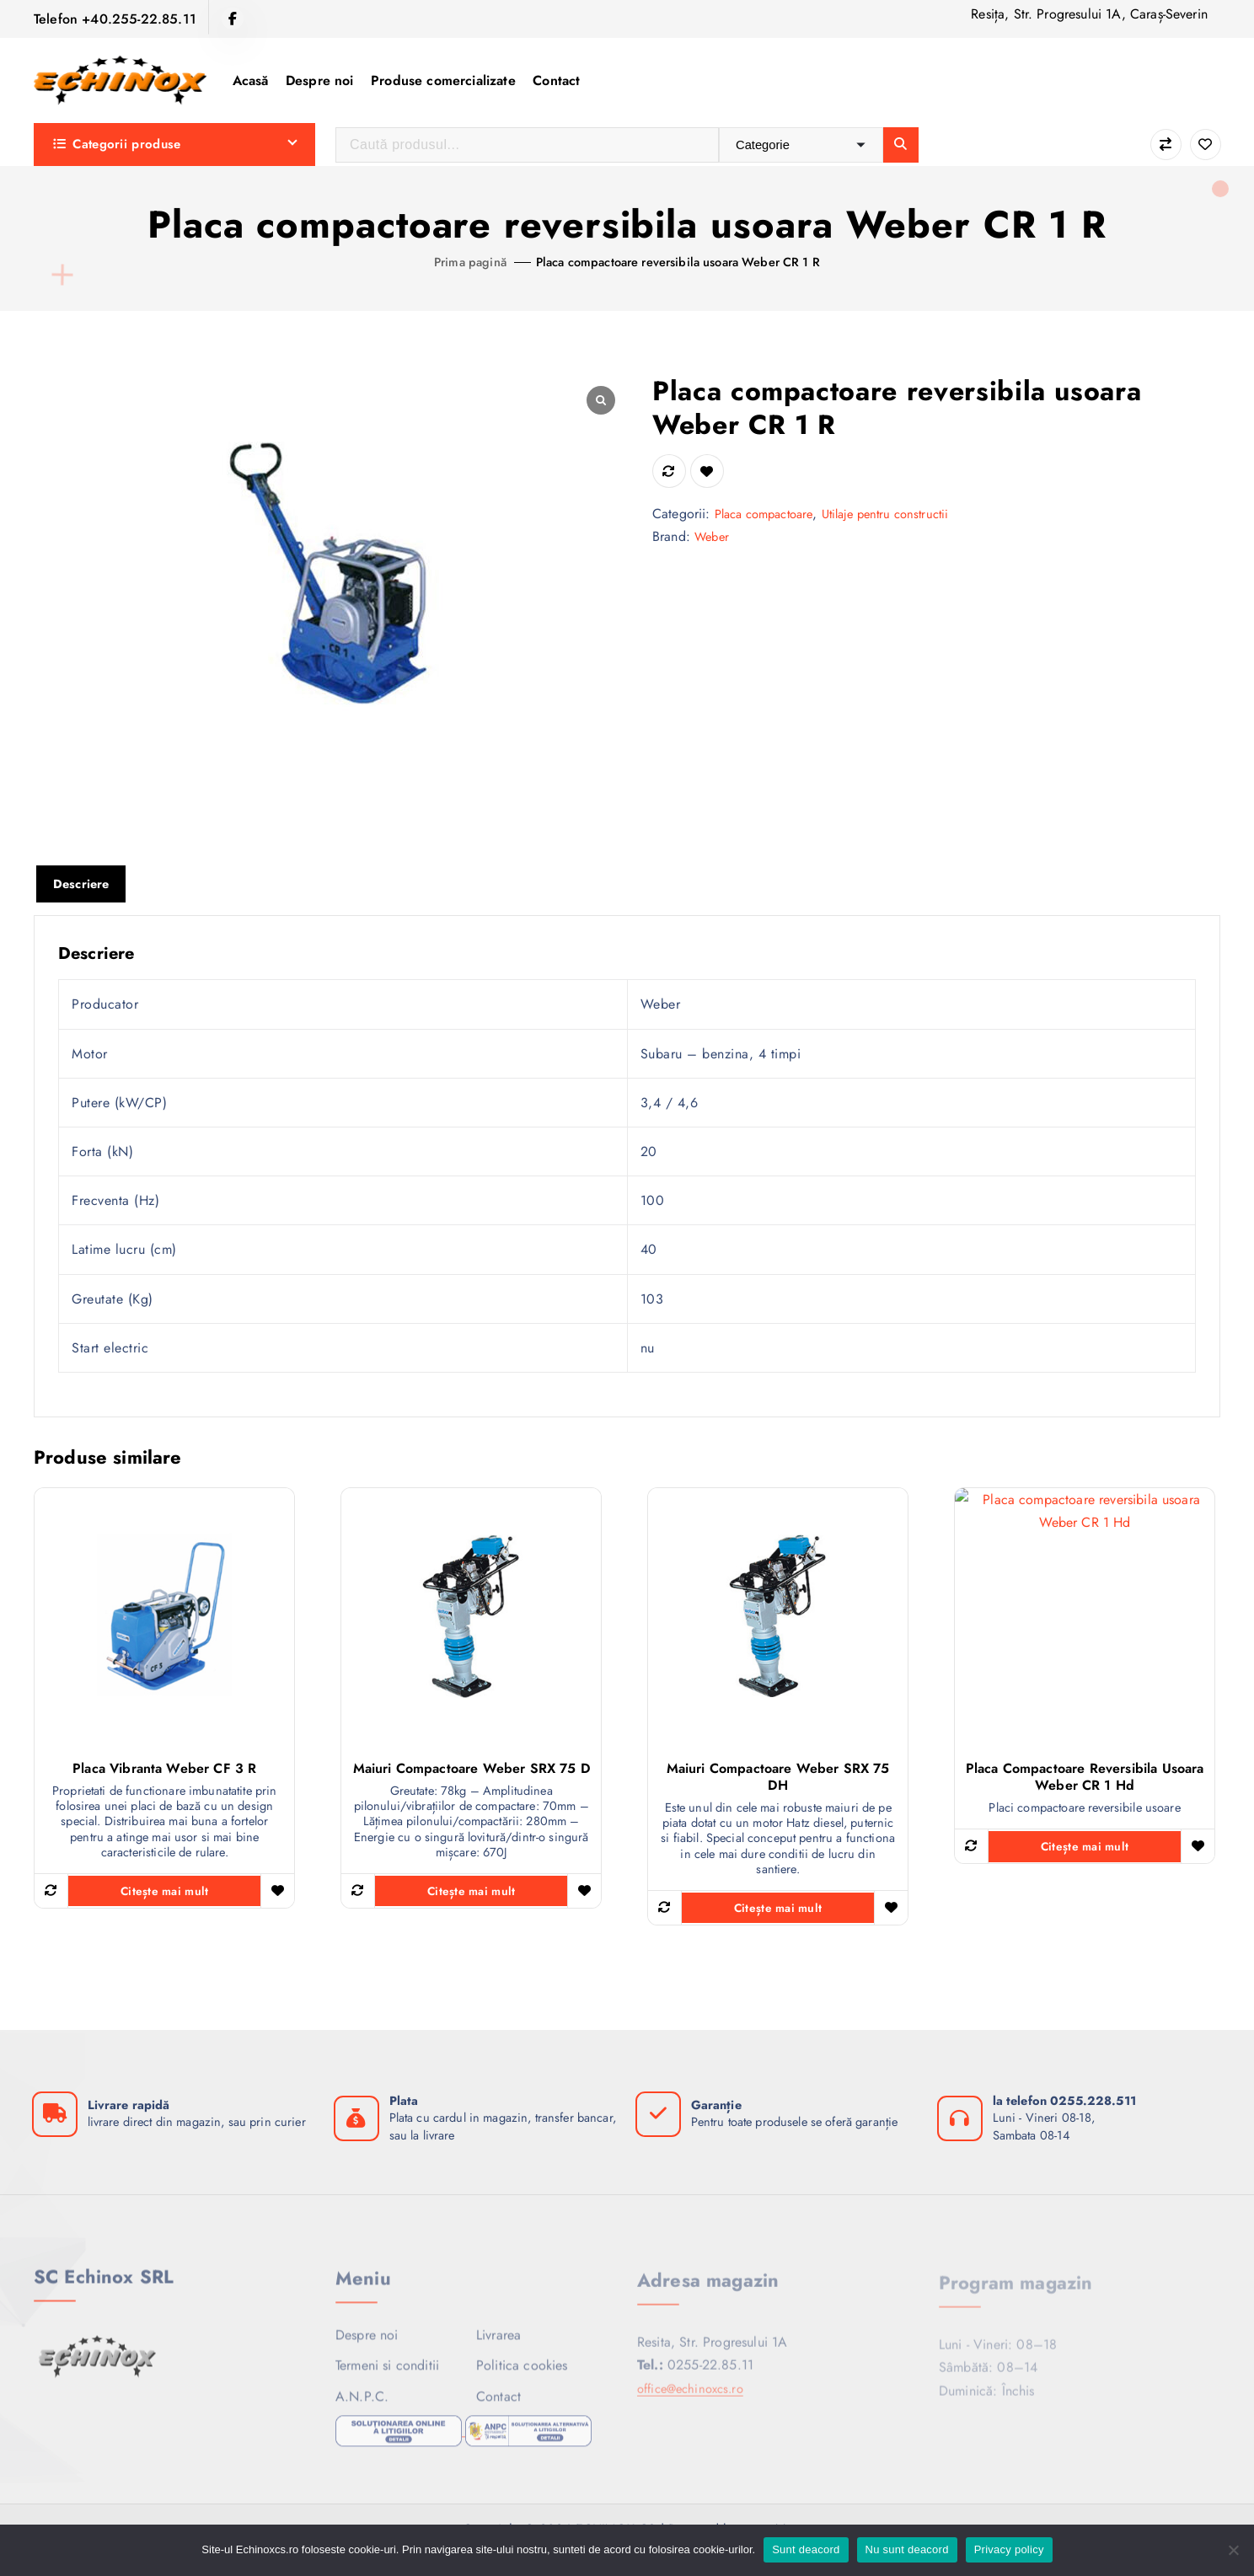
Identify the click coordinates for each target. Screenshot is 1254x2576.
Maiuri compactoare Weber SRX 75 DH (778, 1780)
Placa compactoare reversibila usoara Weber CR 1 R (681, 261)
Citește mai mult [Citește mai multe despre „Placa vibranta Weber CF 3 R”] (164, 1901)
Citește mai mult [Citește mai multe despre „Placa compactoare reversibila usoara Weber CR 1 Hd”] (1084, 1850)
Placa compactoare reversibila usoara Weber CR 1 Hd (1085, 1780)
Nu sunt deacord (907, 2549)
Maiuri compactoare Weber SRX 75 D (471, 1771)
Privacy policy (1009, 2549)
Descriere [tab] (84, 885)
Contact (556, 80)
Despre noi (320, 80)
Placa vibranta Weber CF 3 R (164, 1771)
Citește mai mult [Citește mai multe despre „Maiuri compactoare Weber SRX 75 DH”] (778, 1918)
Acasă (251, 80)
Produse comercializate (443, 80)
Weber (713, 536)
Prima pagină (452, 261)
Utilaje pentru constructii (904, 513)
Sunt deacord (805, 2549)
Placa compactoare (770, 513)
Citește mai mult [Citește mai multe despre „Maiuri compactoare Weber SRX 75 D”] (471, 1901)
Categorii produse (116, 144)
